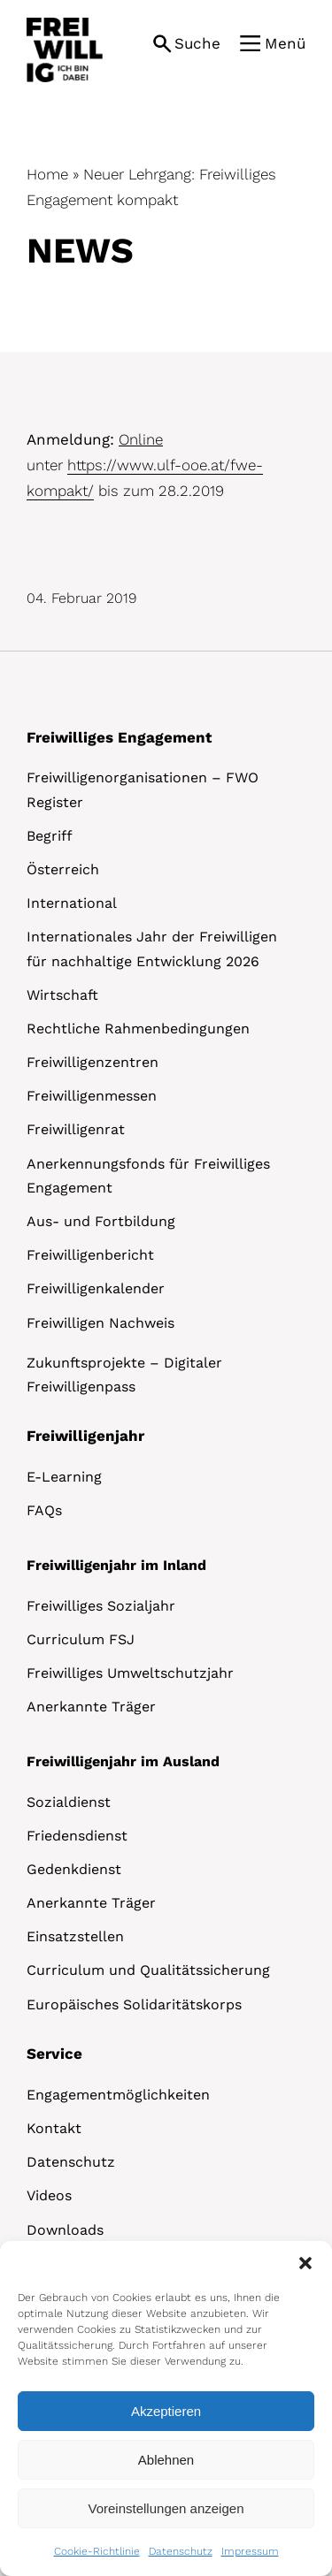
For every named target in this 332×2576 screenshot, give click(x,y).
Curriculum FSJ (81, 1639)
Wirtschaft (62, 995)
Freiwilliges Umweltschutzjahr (130, 1673)
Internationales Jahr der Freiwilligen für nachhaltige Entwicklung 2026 (152, 948)
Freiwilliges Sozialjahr (101, 1605)
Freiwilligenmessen (92, 1095)
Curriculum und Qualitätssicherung (148, 1970)
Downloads (65, 2230)
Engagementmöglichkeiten (118, 2094)
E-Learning (64, 1476)
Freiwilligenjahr (85, 1435)
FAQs (44, 1510)
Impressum (250, 2551)
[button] (305, 2263)
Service (54, 2053)
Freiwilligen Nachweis (100, 1323)
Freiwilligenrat (76, 1129)
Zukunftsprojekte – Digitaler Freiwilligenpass (124, 1374)
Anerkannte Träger (91, 1706)
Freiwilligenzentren (92, 1062)
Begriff (50, 835)
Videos (49, 2195)
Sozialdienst (69, 1802)
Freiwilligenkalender (96, 1288)
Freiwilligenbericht (90, 1254)
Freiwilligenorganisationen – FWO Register (143, 789)
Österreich (63, 869)
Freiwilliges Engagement (119, 737)
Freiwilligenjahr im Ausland (123, 1761)
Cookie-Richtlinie (97, 2551)
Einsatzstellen (75, 1936)
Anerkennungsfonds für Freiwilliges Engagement (148, 1175)
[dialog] (166, 2408)
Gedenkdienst (74, 1869)
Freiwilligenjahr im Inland (116, 1565)
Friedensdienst (77, 1835)
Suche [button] (197, 43)
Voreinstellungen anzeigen (166, 2508)
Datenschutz (180, 2551)
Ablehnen (166, 2459)
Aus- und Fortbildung (101, 1221)
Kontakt (54, 2128)
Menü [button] (285, 43)
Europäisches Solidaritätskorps (134, 2004)
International (72, 903)
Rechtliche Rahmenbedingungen (138, 1028)
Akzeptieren (166, 2411)
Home (47, 174)
